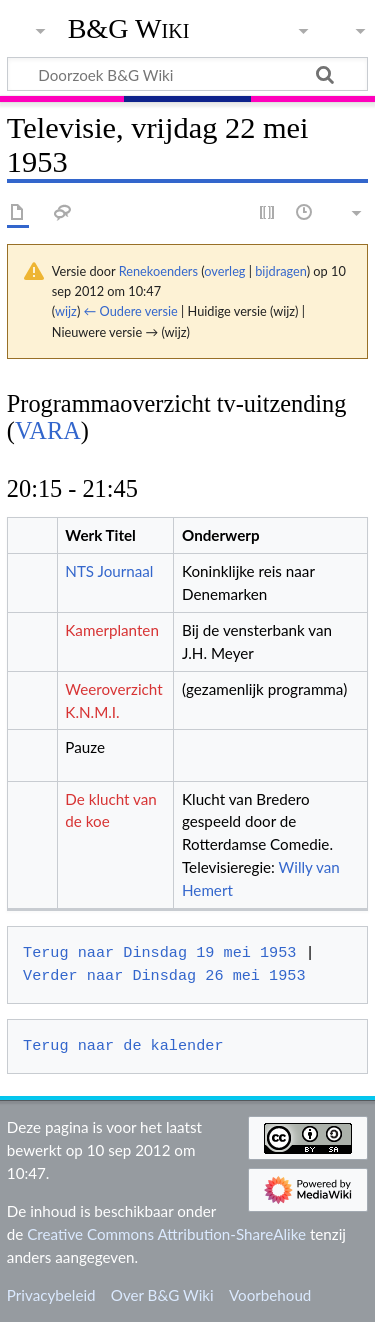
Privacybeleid (51, 1295)
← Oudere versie (131, 311)
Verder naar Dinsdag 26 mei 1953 (164, 976)
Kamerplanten (112, 630)
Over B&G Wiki (162, 1295)
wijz (66, 311)
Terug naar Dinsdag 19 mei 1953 (159, 953)
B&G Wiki (129, 29)
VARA (48, 430)
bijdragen (280, 271)
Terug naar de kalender (123, 1046)
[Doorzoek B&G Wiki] (187, 74)
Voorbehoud (270, 1295)
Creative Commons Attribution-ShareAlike (166, 1234)
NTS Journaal (109, 571)
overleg (224, 271)
